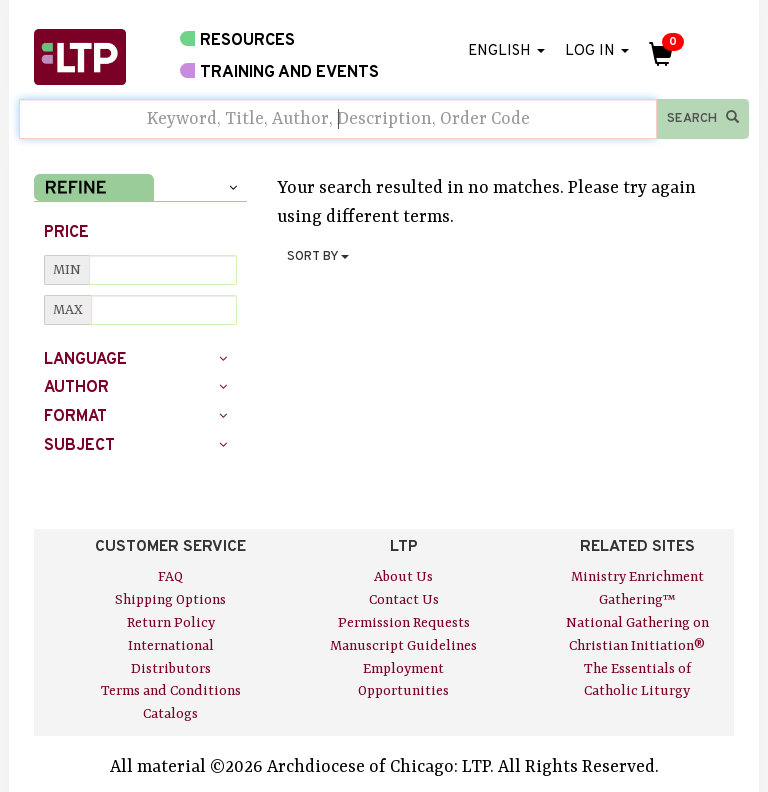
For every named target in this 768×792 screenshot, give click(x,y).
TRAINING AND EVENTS (279, 72)
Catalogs (170, 714)
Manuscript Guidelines (403, 646)
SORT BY (318, 257)
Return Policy (171, 623)
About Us (403, 577)
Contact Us (404, 600)
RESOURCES (237, 40)
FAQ (170, 577)
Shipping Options (170, 600)
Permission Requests (404, 623)
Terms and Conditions (171, 691)
